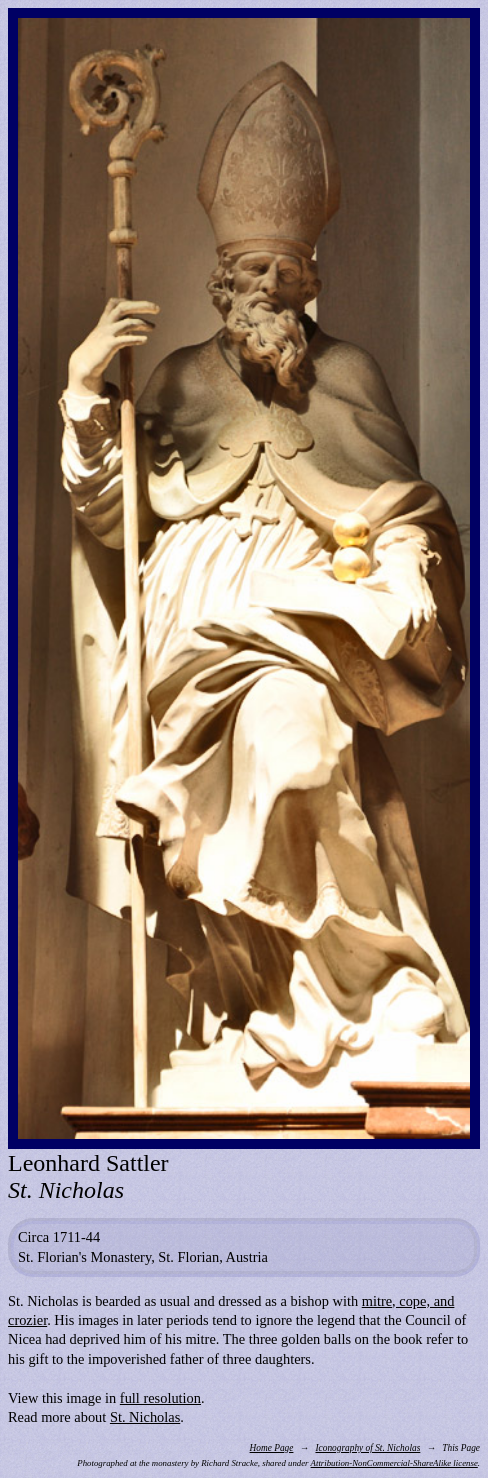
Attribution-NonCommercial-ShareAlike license (394, 1463)
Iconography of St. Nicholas (367, 1448)
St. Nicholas (145, 1417)
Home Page (272, 1448)
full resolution (160, 1398)
